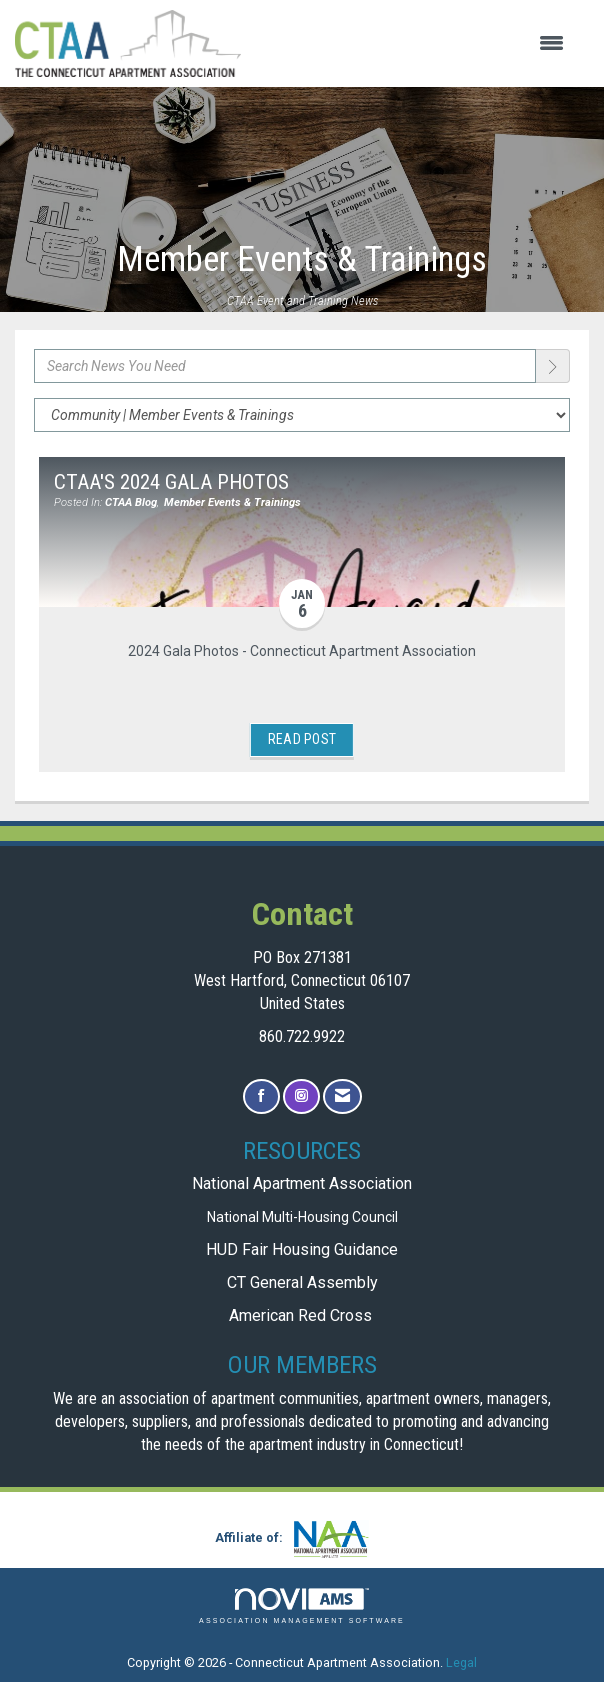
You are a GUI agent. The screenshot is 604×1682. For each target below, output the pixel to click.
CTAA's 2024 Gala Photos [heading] (171, 482)
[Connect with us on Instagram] (301, 1096)
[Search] (553, 366)
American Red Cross (302, 1315)
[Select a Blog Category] (302, 415)
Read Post (302, 739)
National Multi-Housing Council (302, 1217)
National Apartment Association (302, 1183)
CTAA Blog (131, 502)
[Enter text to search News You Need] (285, 366)
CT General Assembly (302, 1282)
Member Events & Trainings (232, 502)
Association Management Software (302, 1606)
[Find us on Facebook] (261, 1096)
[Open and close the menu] (412, 44)
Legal (461, 1662)
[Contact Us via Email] (342, 1096)
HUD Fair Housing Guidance (302, 1249)
